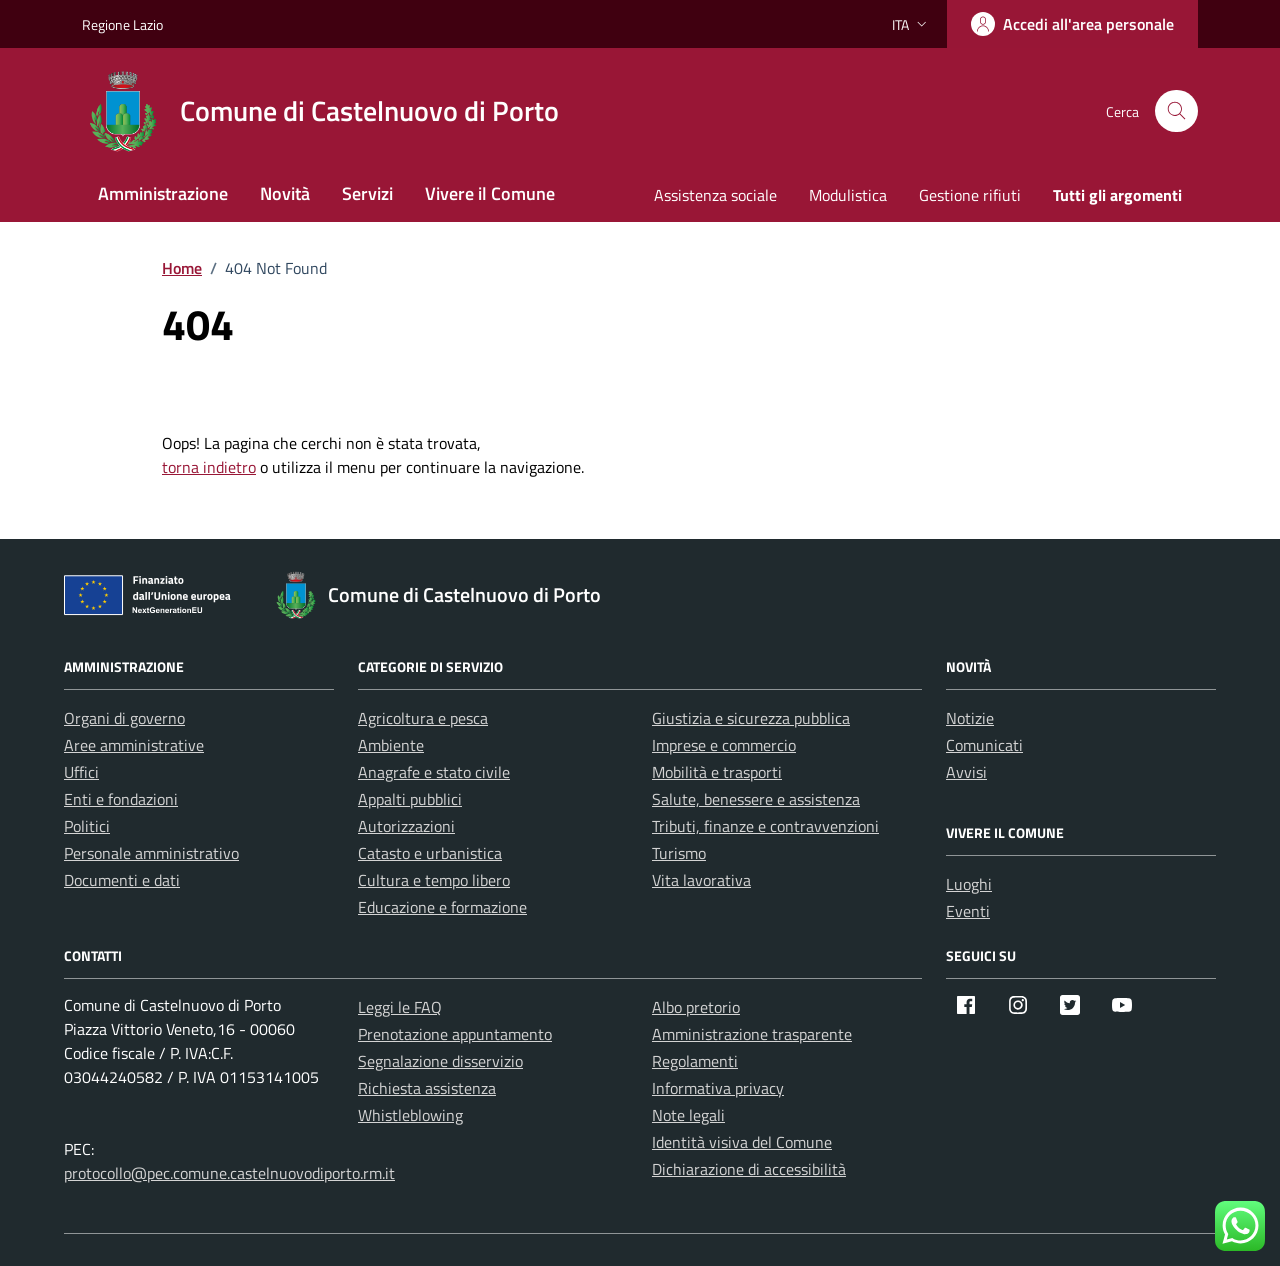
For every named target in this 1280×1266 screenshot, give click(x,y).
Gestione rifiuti (970, 195)
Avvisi (966, 772)
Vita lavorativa (701, 880)
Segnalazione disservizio (440, 1061)
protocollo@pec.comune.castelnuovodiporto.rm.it (229, 1173)
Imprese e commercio (724, 745)
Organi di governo (124, 718)
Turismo (679, 853)
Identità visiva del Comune (742, 1142)
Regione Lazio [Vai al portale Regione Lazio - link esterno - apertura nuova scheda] (122, 24)
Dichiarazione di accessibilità (749, 1169)
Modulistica (848, 195)
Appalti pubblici (410, 799)
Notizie (970, 718)
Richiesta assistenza (427, 1088)
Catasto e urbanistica (430, 853)
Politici (87, 826)
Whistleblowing (410, 1115)
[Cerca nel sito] (1176, 111)
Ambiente (391, 745)
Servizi (367, 193)
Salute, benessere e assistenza (756, 799)
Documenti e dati (122, 880)
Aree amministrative (134, 745)
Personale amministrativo (151, 853)
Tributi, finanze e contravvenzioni (765, 826)
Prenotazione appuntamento (455, 1034)
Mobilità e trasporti (717, 772)
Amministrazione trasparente (752, 1034)
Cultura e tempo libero (434, 880)
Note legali (688, 1115)
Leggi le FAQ (400, 1007)
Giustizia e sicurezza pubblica (751, 718)
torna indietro (209, 467)
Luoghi (969, 884)
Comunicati (984, 745)
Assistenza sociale (715, 195)
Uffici (81, 772)
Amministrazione (163, 193)
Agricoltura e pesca (423, 718)
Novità (285, 193)
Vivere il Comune (490, 193)
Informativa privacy (718, 1088)
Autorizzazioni (406, 826)
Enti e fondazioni (121, 799)
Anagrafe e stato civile (434, 772)
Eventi (968, 911)
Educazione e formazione (442, 907)
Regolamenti (695, 1061)
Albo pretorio (696, 1007)
